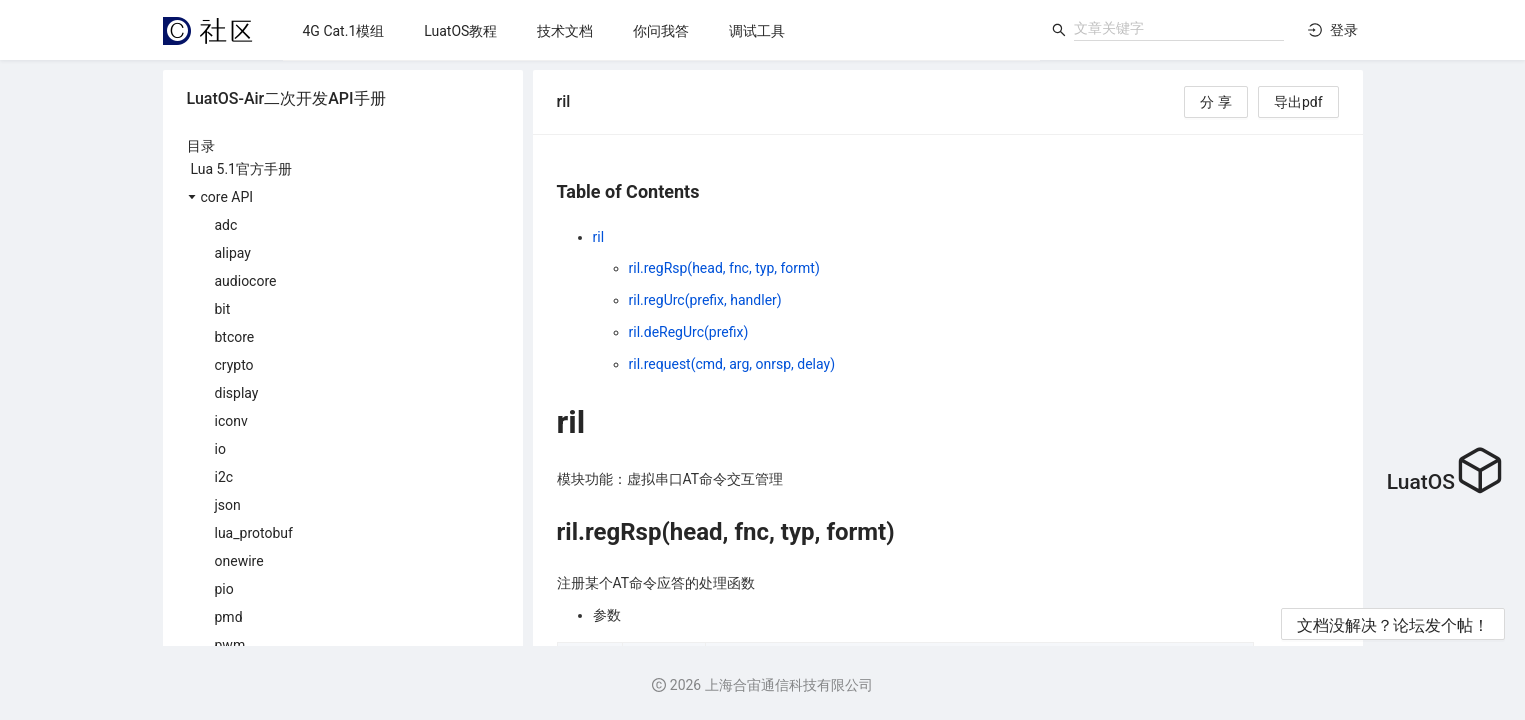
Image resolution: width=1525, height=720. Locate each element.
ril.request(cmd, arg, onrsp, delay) (732, 364)
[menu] (661, 30)
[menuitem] (344, 31)
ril (599, 237)
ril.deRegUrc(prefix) (689, 332)
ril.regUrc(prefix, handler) (705, 300)
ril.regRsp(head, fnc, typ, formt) (724, 268)
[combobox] (1179, 28)
